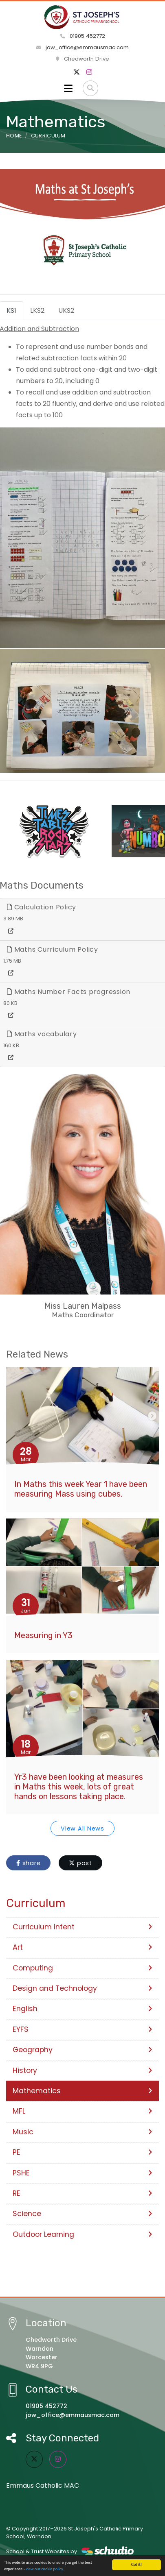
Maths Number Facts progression (68, 991)
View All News (82, 1828)
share (28, 1863)
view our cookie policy (44, 2569)
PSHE (82, 2173)
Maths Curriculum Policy (52, 949)
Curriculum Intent (82, 1927)
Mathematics (82, 2091)
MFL (82, 2111)
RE (82, 2193)
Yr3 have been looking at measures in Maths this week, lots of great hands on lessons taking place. (78, 1786)
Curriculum (48, 135)
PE (82, 2152)
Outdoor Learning (82, 2234)
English (82, 2009)
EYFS (82, 2029)
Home (14, 135)
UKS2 (66, 310)
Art (82, 1947)
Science (82, 2214)
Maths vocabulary (42, 1034)
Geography (82, 2050)
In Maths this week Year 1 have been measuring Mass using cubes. (80, 1489)
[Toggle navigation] (68, 88)
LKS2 (37, 310)
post (80, 1863)
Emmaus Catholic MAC (42, 2485)
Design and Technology (82, 1988)
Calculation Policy (41, 907)
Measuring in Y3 (43, 1635)
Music (82, 2132)
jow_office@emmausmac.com (82, 47)
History (82, 2070)
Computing (82, 1968)
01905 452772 (82, 36)
